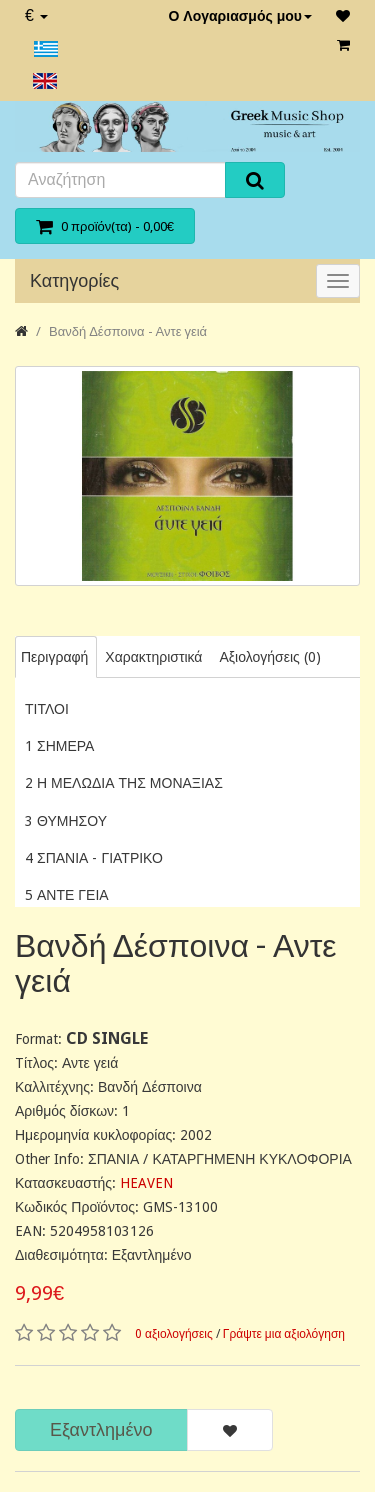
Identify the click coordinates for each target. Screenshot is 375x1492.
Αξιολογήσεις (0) (269, 657)
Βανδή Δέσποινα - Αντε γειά (128, 331)
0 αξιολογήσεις (174, 1334)
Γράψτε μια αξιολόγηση (284, 1334)
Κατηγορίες (74, 280)
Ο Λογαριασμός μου (240, 16)
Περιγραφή (54, 657)
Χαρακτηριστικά (153, 657)
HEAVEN (146, 1183)
